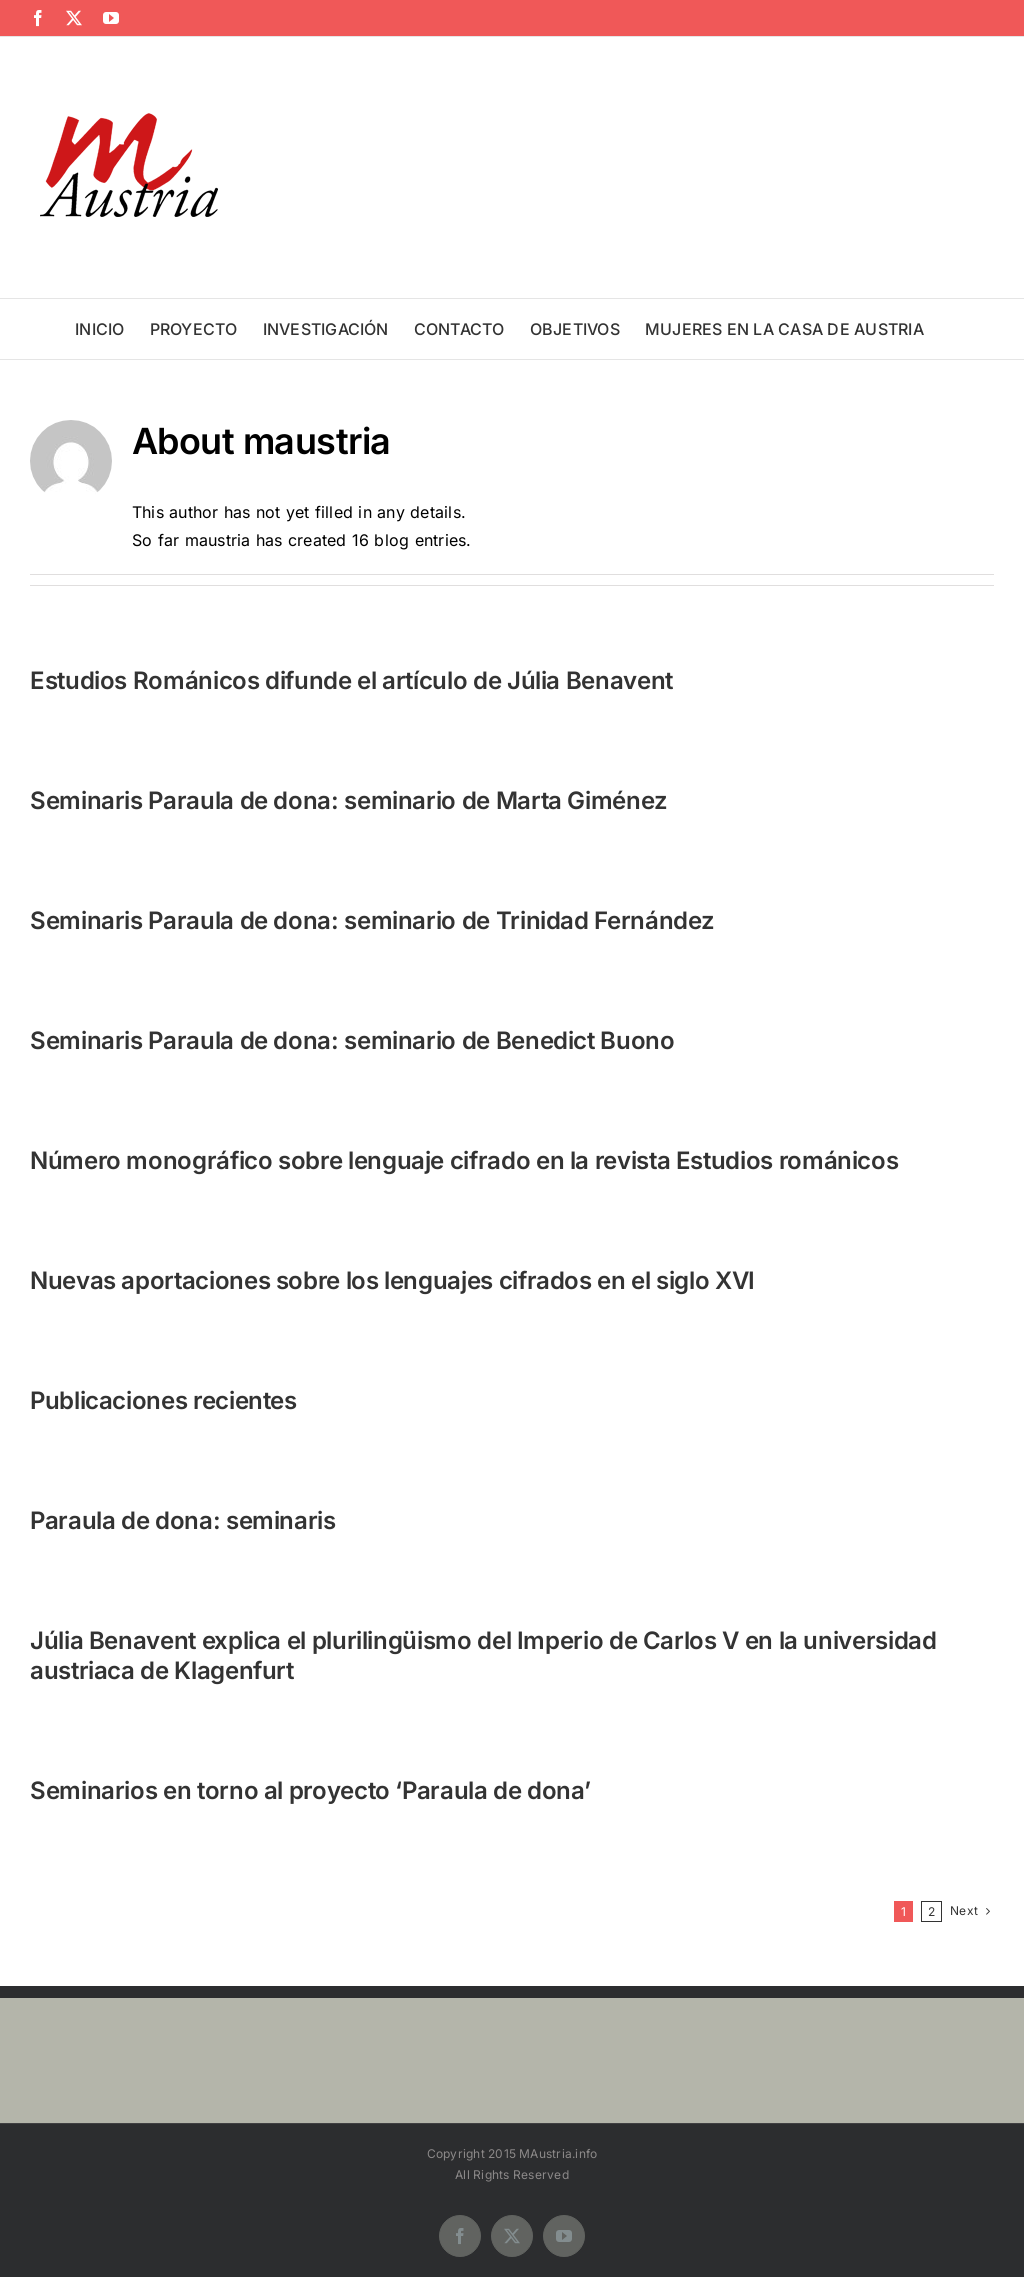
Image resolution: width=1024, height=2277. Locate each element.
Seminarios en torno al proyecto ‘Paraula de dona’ (310, 1790)
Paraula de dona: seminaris (183, 1520)
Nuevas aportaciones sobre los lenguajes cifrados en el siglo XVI (392, 1280)
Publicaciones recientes (163, 1400)
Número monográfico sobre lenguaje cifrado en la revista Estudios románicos (464, 1160)
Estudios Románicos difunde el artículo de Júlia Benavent (351, 680)
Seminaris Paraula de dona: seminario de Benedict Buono (352, 1040)
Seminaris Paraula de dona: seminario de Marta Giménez (349, 800)
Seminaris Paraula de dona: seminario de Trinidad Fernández (372, 920)
